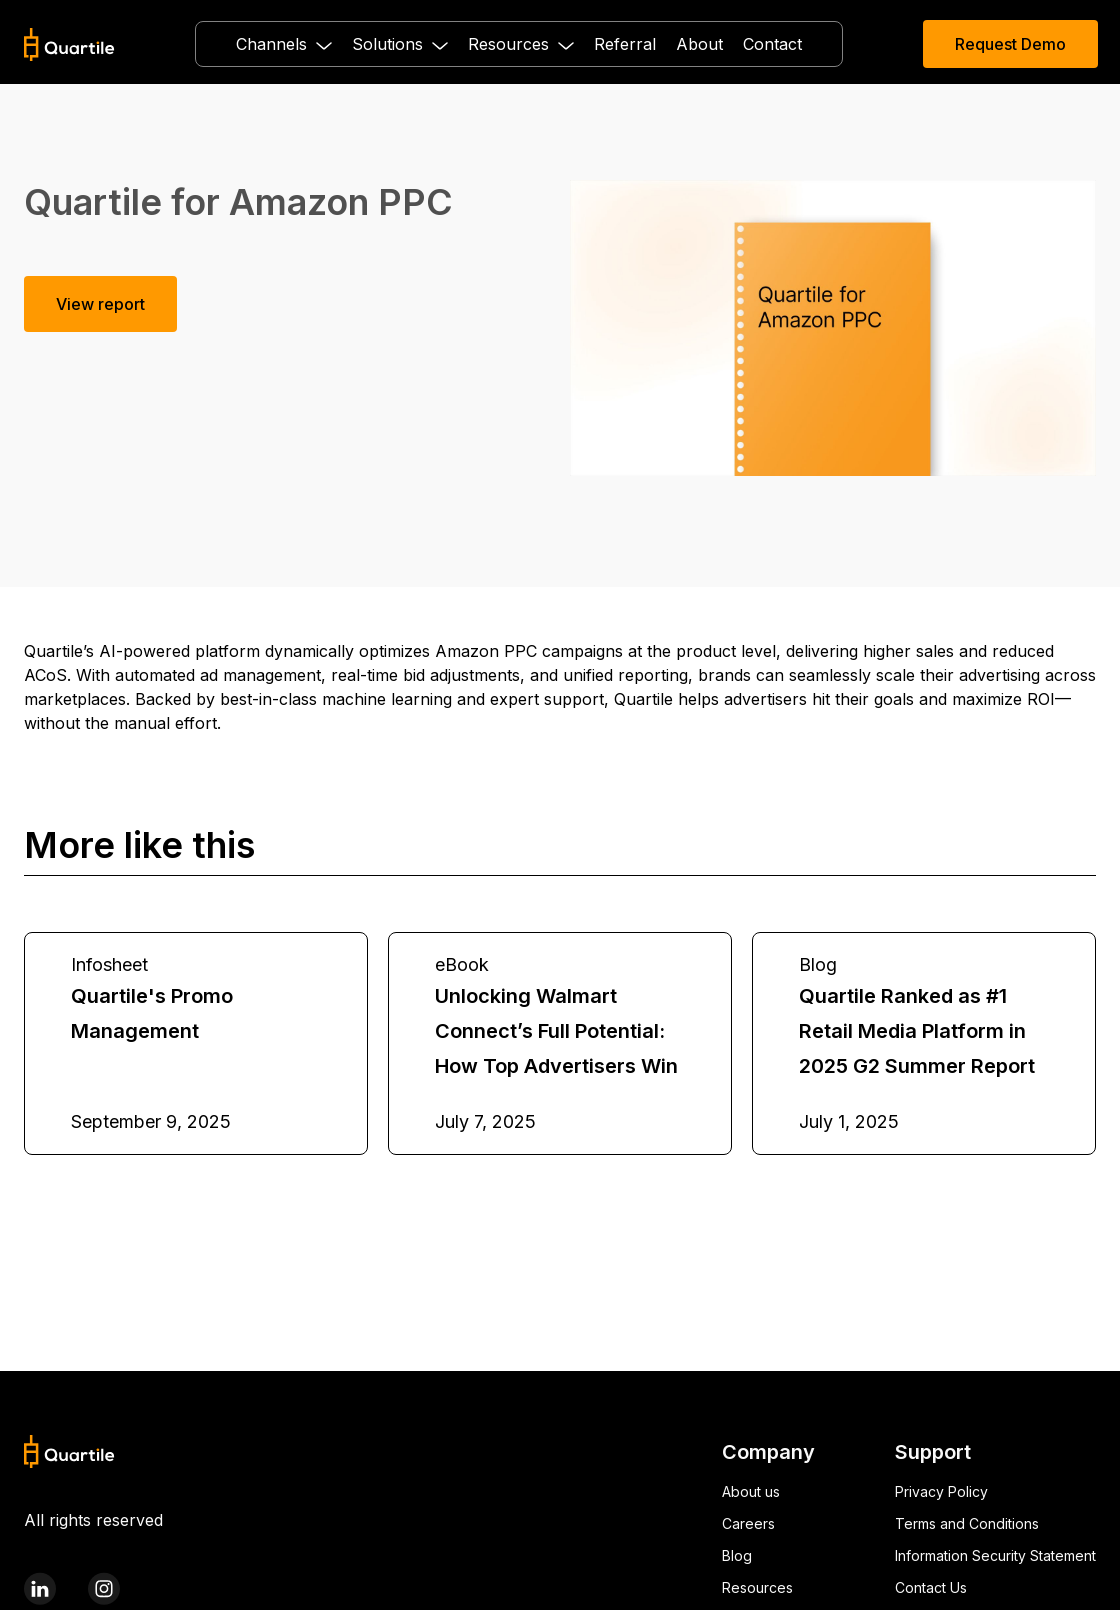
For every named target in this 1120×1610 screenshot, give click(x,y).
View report (100, 304)
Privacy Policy (941, 1491)
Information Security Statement (995, 1555)
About (699, 44)
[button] (284, 44)
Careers (748, 1523)
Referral (625, 44)
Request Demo (1010, 44)
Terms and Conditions (967, 1523)
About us (751, 1491)
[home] (69, 44)
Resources (757, 1587)
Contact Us (931, 1587)
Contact (772, 44)
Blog (737, 1555)
